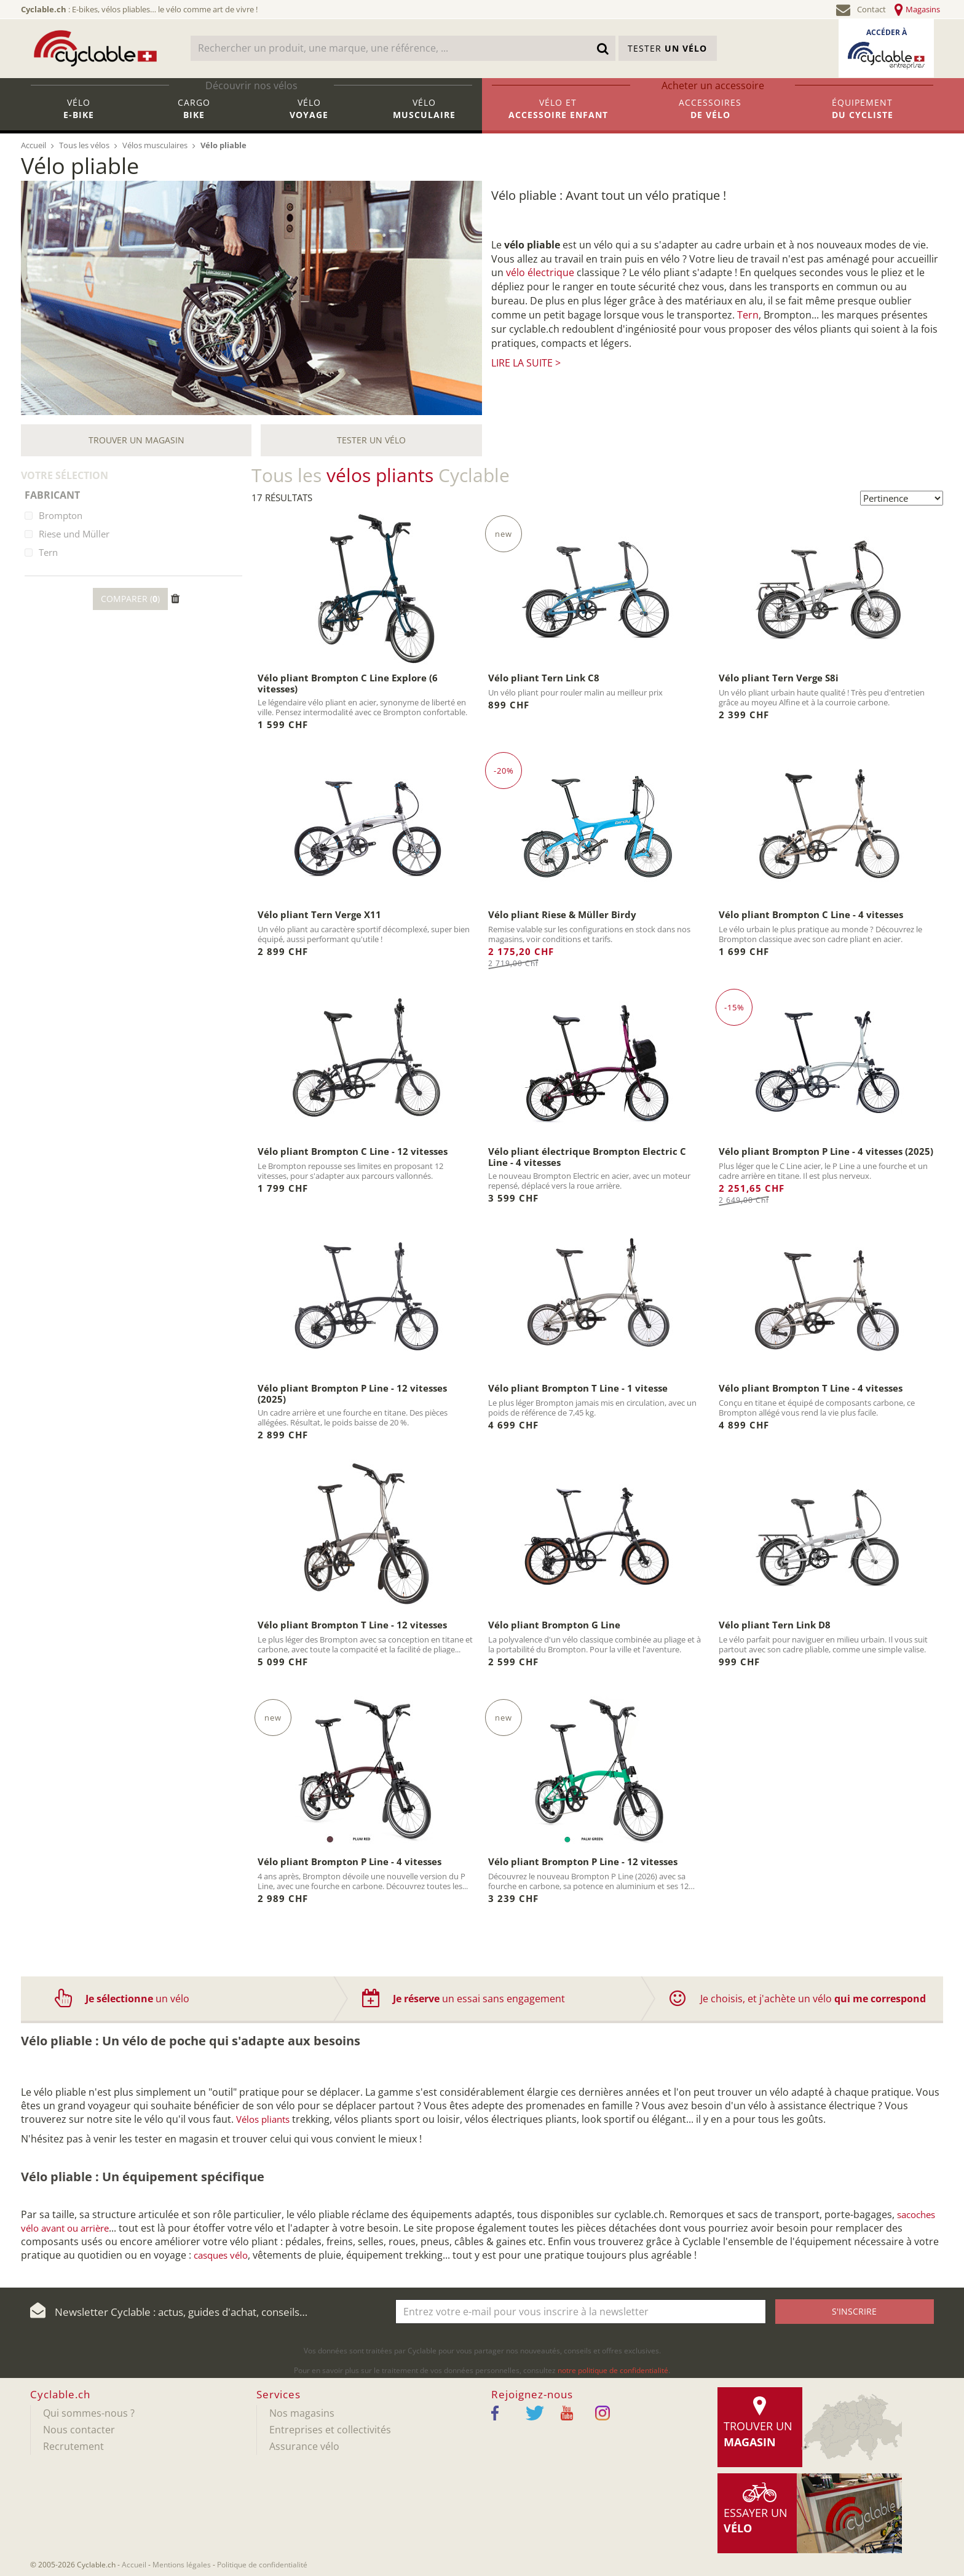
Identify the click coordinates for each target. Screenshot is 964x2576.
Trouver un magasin (136, 440)
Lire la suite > (526, 363)
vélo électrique (540, 272)
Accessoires (711, 114)
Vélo (78, 114)
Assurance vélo (304, 2446)
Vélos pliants (263, 2119)
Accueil (134, 2564)
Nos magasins (301, 2413)
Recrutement (73, 2446)
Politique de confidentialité (262, 2564)
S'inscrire (854, 2311)
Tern (748, 315)
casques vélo (221, 2255)
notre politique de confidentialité (613, 2370)
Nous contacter (79, 2429)
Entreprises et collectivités (330, 2429)
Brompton (60, 515)
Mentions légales (181, 2564)
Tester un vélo (371, 440)
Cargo (194, 114)
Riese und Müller (74, 534)
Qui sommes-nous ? (89, 2413)
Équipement (862, 114)
